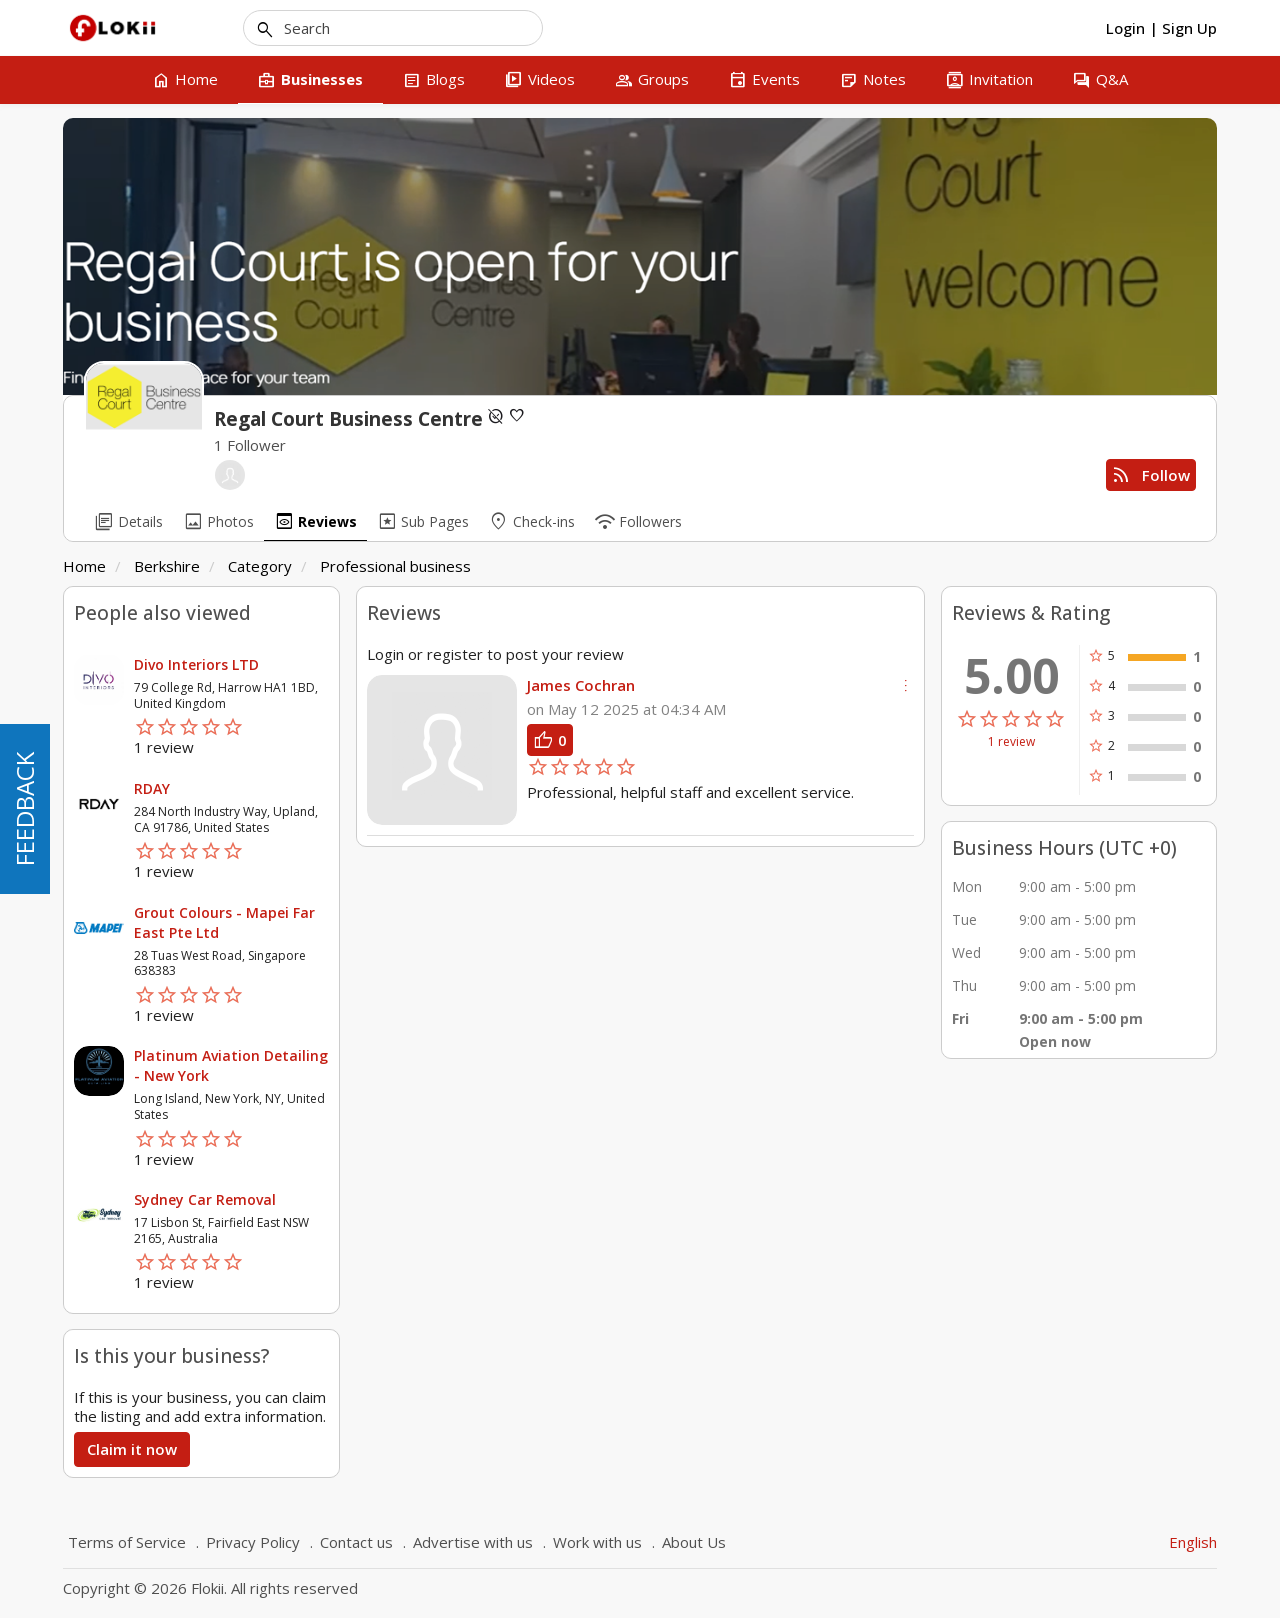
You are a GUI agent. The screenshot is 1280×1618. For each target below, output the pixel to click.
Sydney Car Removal (205, 1199)
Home (84, 566)
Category (260, 566)
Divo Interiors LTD (196, 664)
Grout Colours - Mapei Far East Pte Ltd (224, 922)
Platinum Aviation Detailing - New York (231, 1065)
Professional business (395, 566)
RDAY (152, 788)
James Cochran (581, 685)
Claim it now (132, 1449)
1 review (1011, 742)
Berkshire (167, 566)
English (1193, 1542)
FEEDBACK (24, 809)
